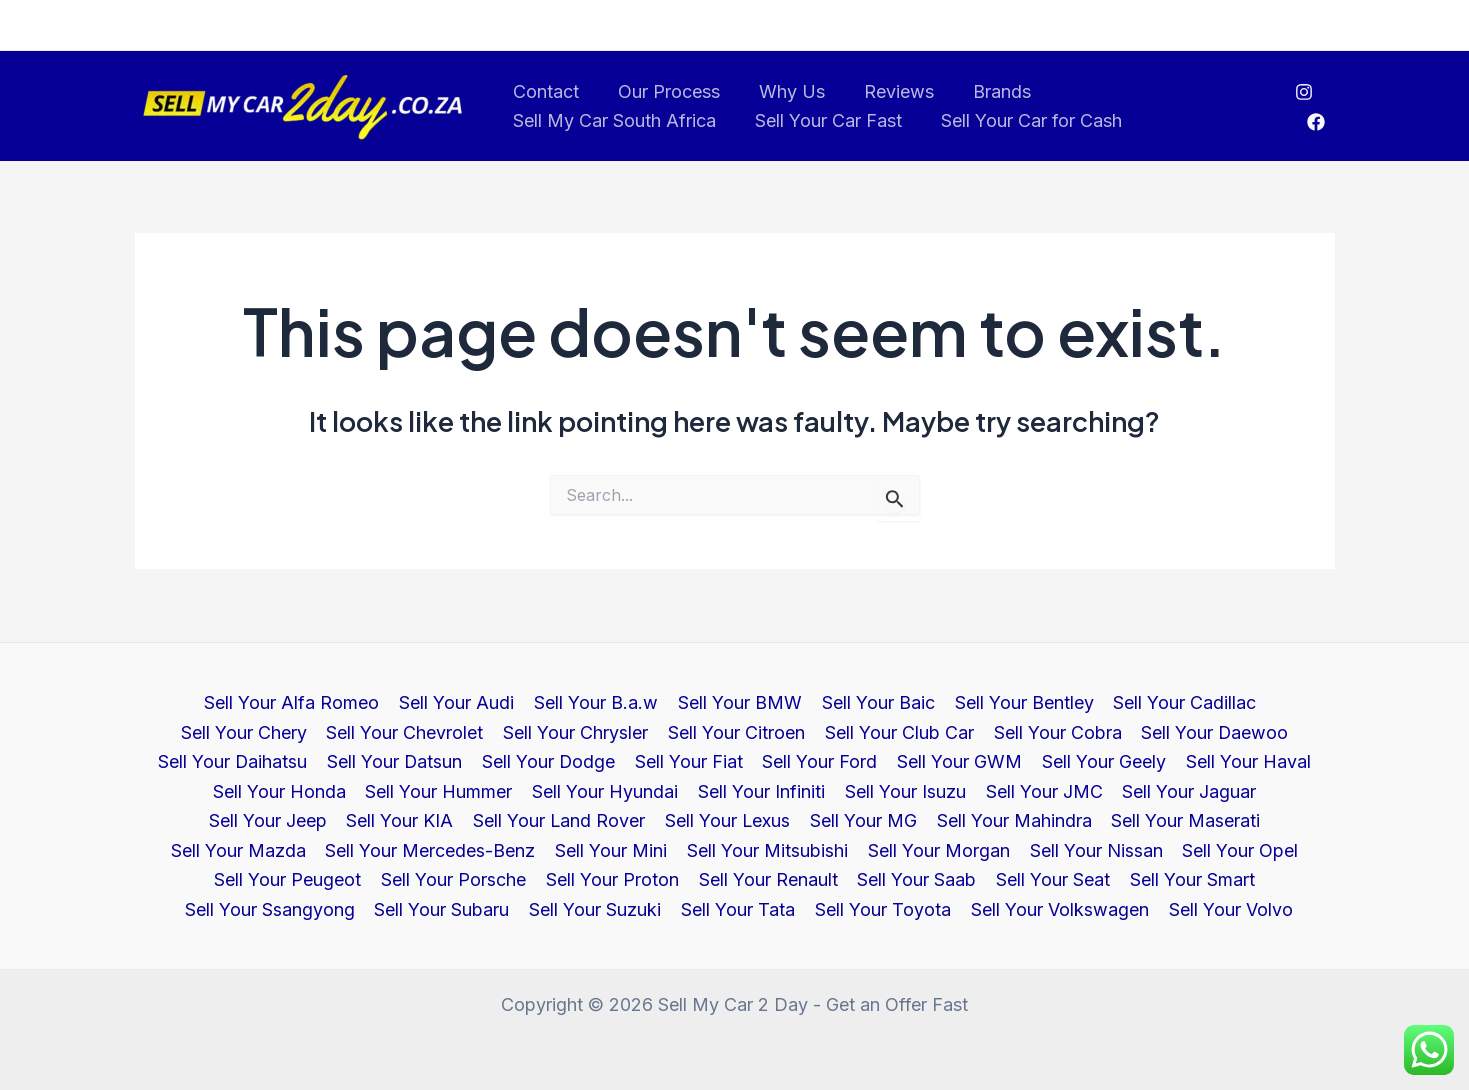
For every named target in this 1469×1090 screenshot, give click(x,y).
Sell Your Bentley (948, 701)
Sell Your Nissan (738, 849)
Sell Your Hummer (236, 790)
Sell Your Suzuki (427, 909)
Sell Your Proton (279, 879)
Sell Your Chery (1260, 701)
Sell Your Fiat (532, 760)
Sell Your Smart (852, 879)
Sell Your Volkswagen (886, 909)
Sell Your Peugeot (1030, 849)
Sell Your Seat (715, 879)
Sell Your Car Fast (824, 120)
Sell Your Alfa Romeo (225, 701)
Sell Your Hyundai (401, 790)
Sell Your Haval (1084, 760)
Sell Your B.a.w (526, 701)
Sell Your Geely (942, 760)
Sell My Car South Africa (613, 120)
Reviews (889, 91)
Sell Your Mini (259, 849)
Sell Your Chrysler (421, 730)
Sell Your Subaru (1188, 879)
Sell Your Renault (433, 879)
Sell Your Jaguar (978, 790)
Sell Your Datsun (240, 760)
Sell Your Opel (881, 849)
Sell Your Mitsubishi (413, 849)
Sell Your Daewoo (1054, 730)
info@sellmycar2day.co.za (225, 24)
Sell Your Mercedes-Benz (1211, 819)
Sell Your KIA (1252, 790)
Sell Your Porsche (1194, 849)
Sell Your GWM (799, 760)
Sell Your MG (541, 819)
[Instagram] (1303, 92)
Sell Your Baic (804, 701)
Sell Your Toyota (711, 909)
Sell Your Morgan (583, 849)
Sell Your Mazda (1020, 819)
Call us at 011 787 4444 (1257, 24)
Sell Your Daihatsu (1221, 730)
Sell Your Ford (661, 760)
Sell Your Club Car (741, 730)
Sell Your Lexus (407, 819)
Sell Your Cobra (898, 730)
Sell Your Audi (388, 701)
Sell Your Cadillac (1107, 701)
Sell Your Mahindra (690, 819)
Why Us (785, 91)
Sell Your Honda (1231, 760)
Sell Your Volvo (1055, 909)
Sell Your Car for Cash (1024, 120)
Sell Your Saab (580, 879)
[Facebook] (1316, 122)
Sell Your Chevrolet (252, 730)
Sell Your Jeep (1122, 790)
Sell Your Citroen (580, 730)
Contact (545, 91)
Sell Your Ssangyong (1018, 879)
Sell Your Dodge (393, 760)
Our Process (665, 91)
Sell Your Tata (568, 909)
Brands (989, 91)
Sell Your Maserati (860, 819)
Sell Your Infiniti (555, 790)
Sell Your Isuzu (697, 790)
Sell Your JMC (834, 790)
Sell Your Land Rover (239, 819)
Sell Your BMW (668, 701)
